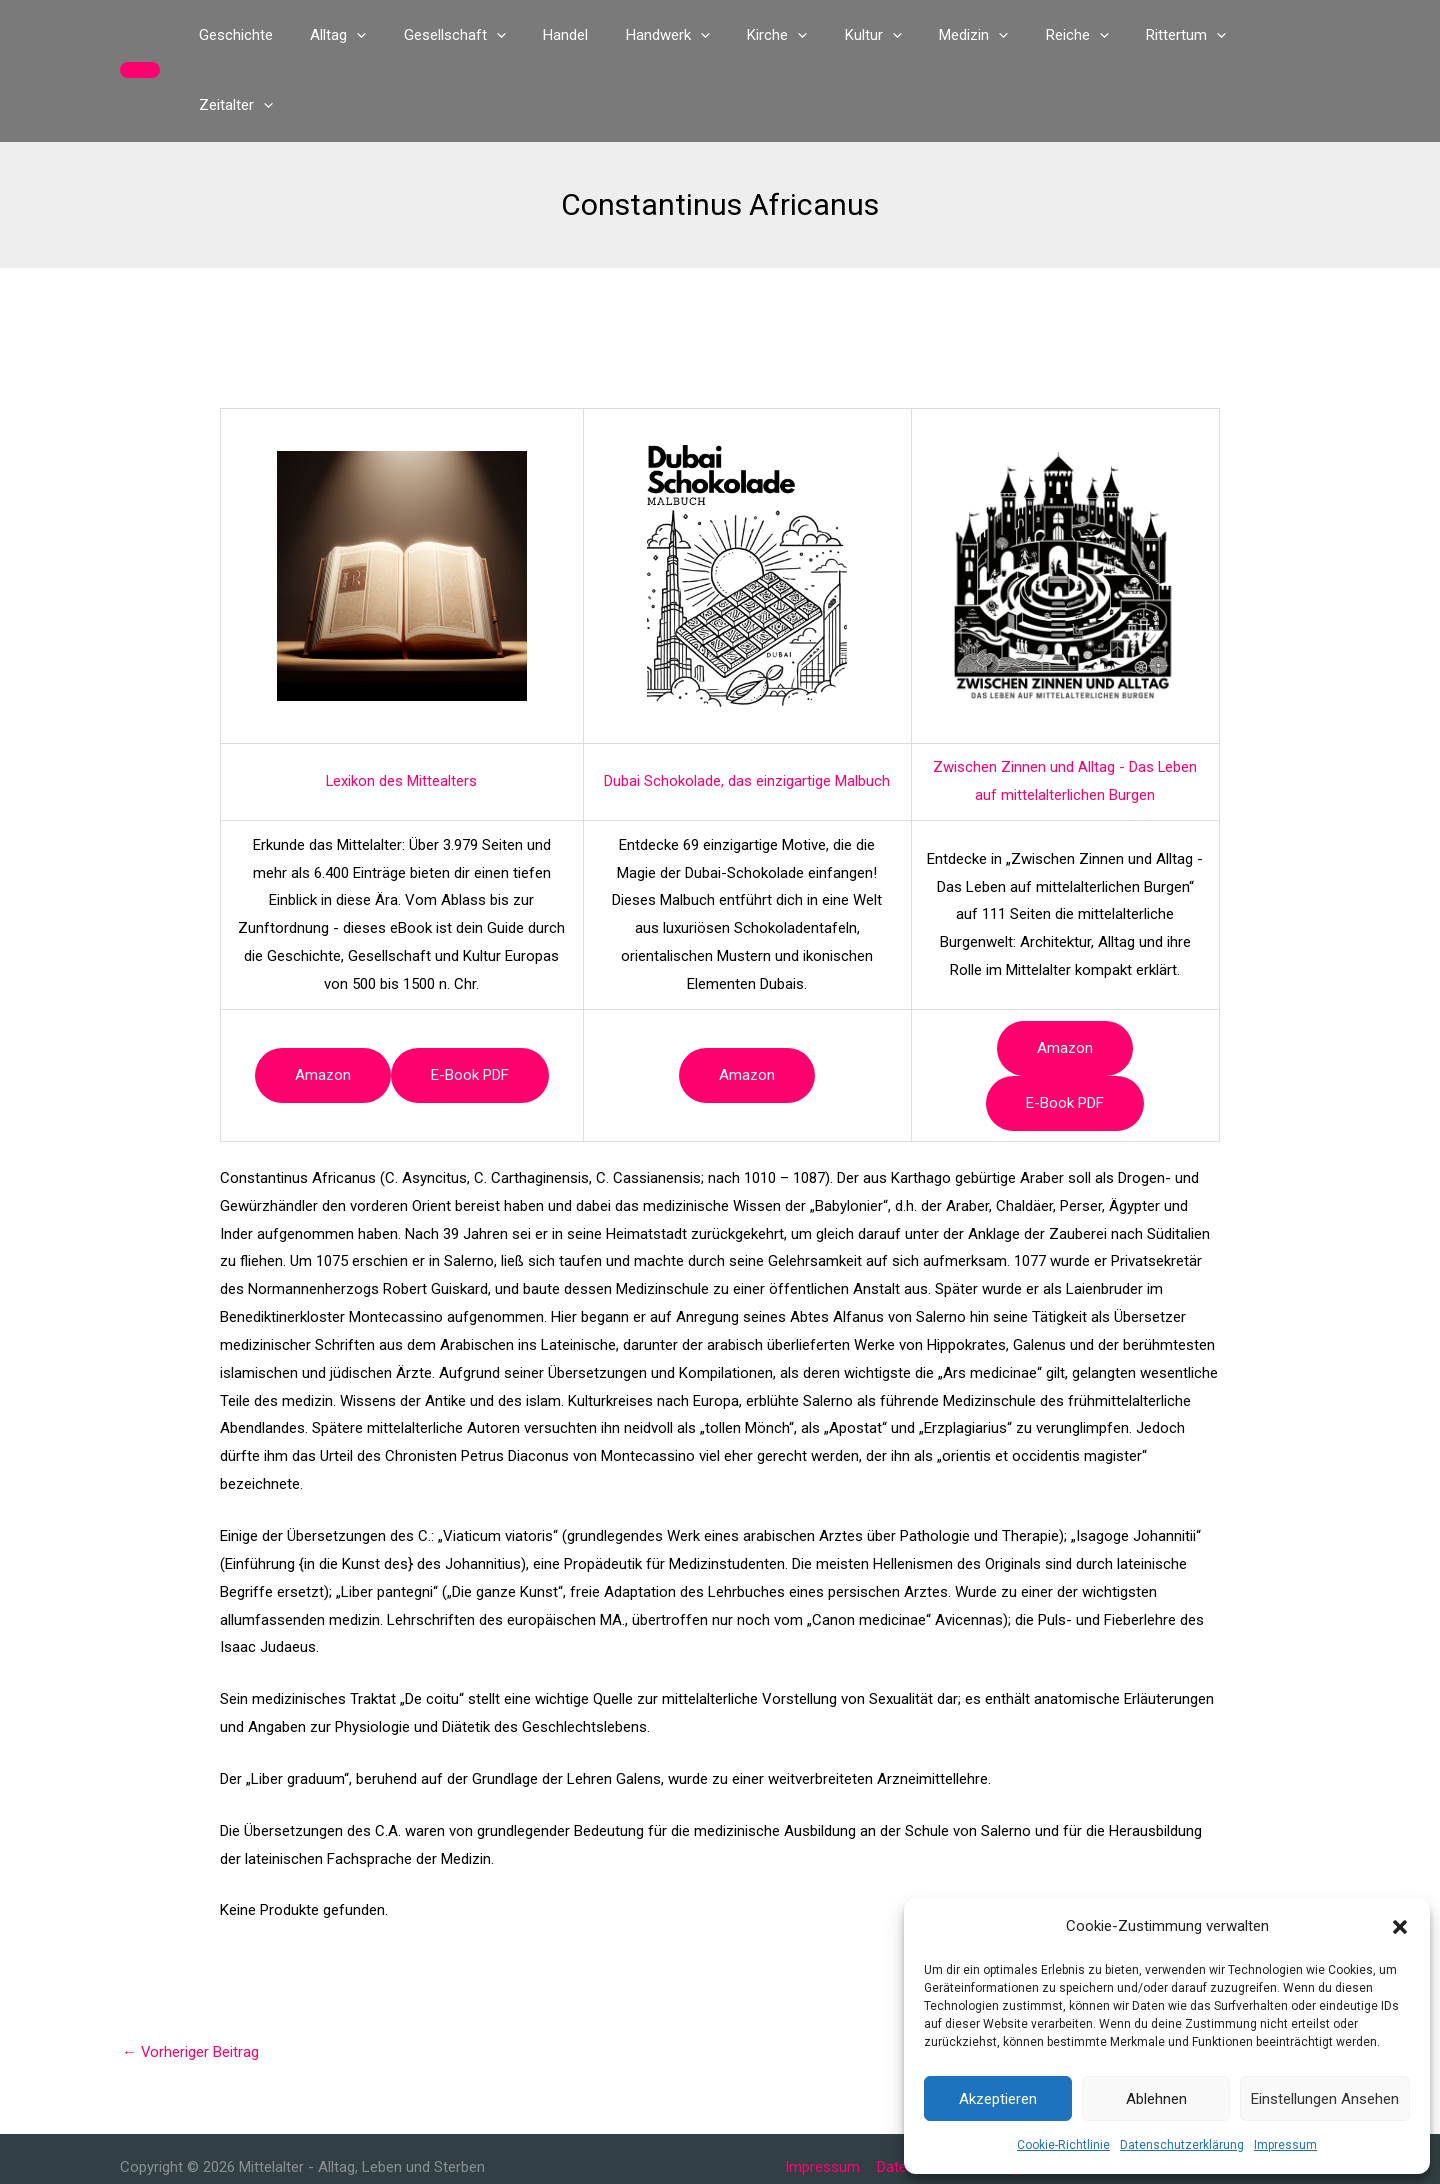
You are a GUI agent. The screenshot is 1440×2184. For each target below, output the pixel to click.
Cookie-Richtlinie (1063, 2145)
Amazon (323, 1005)
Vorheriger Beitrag (191, 1982)
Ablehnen (1156, 2099)
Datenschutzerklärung (1182, 2145)
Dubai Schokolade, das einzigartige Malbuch (747, 711)
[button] (1400, 1927)
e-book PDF (470, 1005)
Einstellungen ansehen (1325, 2099)
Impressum (1285, 2145)
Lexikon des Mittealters (402, 711)
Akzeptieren (998, 2099)
